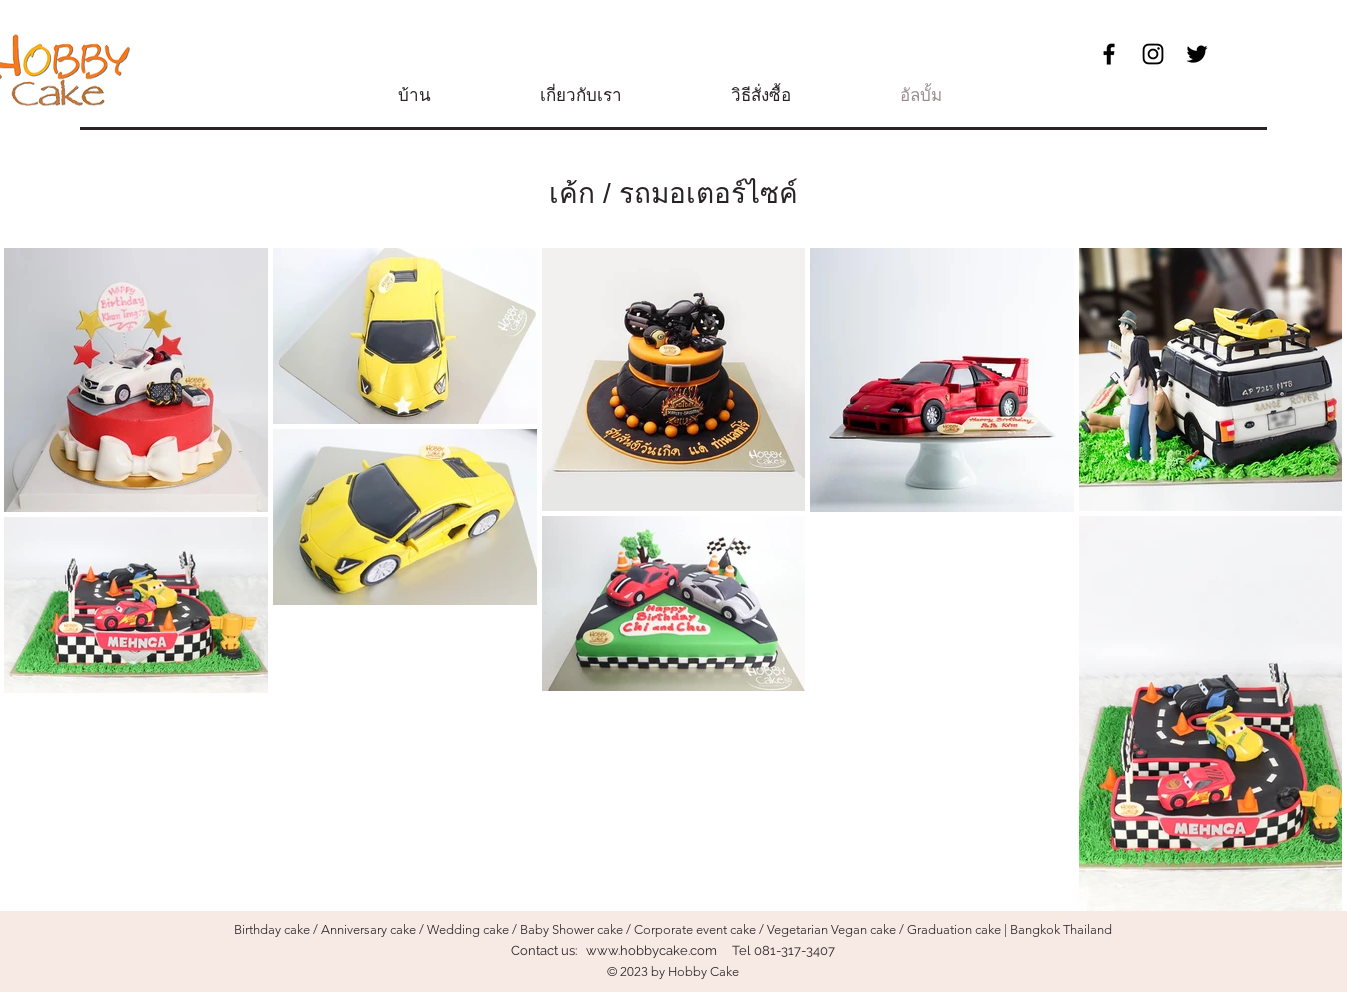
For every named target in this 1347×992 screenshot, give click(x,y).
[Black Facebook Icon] (1109, 54)
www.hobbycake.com (651, 950)
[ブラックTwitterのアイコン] (1197, 54)
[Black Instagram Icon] (1153, 54)
